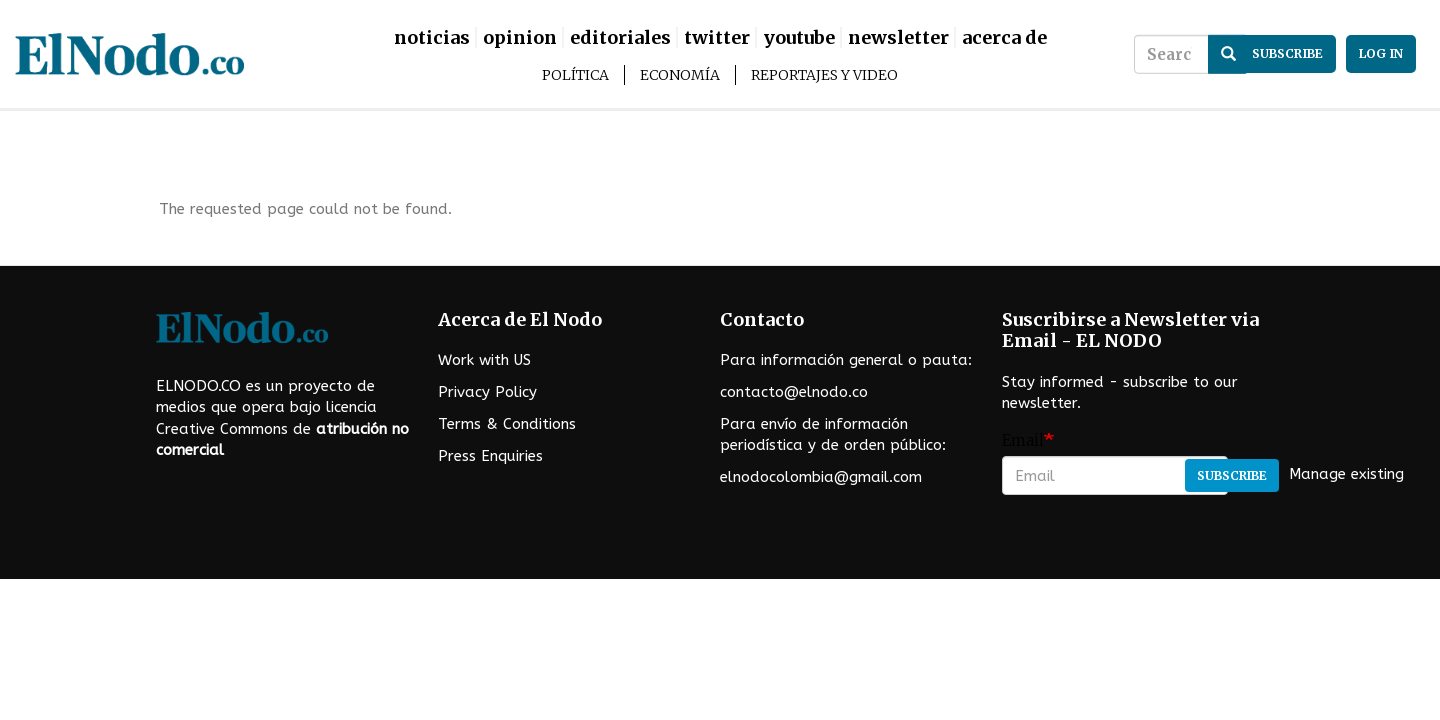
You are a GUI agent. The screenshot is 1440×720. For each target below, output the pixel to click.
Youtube (799, 37)
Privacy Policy (487, 392)
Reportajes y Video (824, 75)
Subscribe (1232, 475)
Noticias (432, 37)
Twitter (717, 37)
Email (1023, 440)
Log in (1381, 53)
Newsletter (898, 37)
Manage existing (1346, 475)
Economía (680, 75)
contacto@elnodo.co (794, 392)
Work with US (484, 360)
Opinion (520, 37)
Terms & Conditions (507, 424)
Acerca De (1004, 37)
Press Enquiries (490, 456)
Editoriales (620, 37)
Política (575, 75)
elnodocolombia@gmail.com (821, 477)
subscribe (1287, 53)
